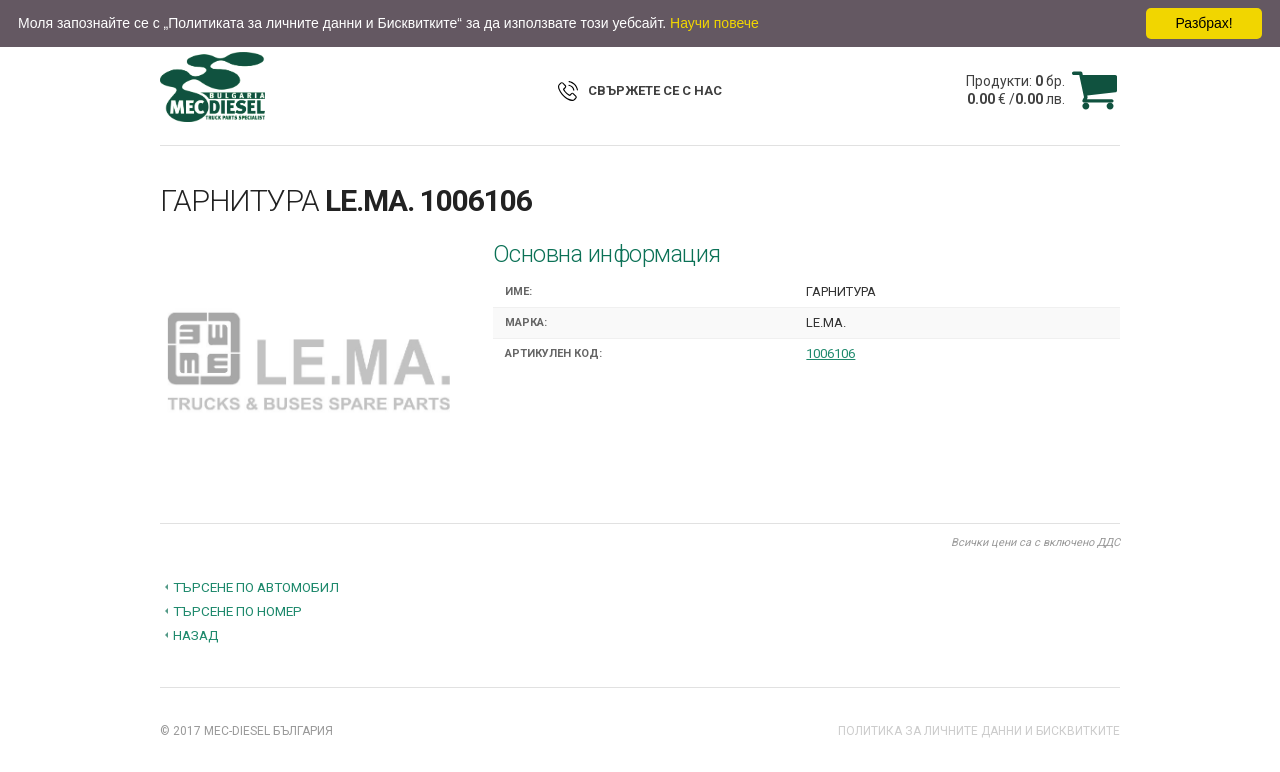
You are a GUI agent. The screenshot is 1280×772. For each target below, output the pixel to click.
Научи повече (714, 23)
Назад (196, 635)
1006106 (830, 353)
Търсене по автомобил (256, 587)
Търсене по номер (237, 611)
